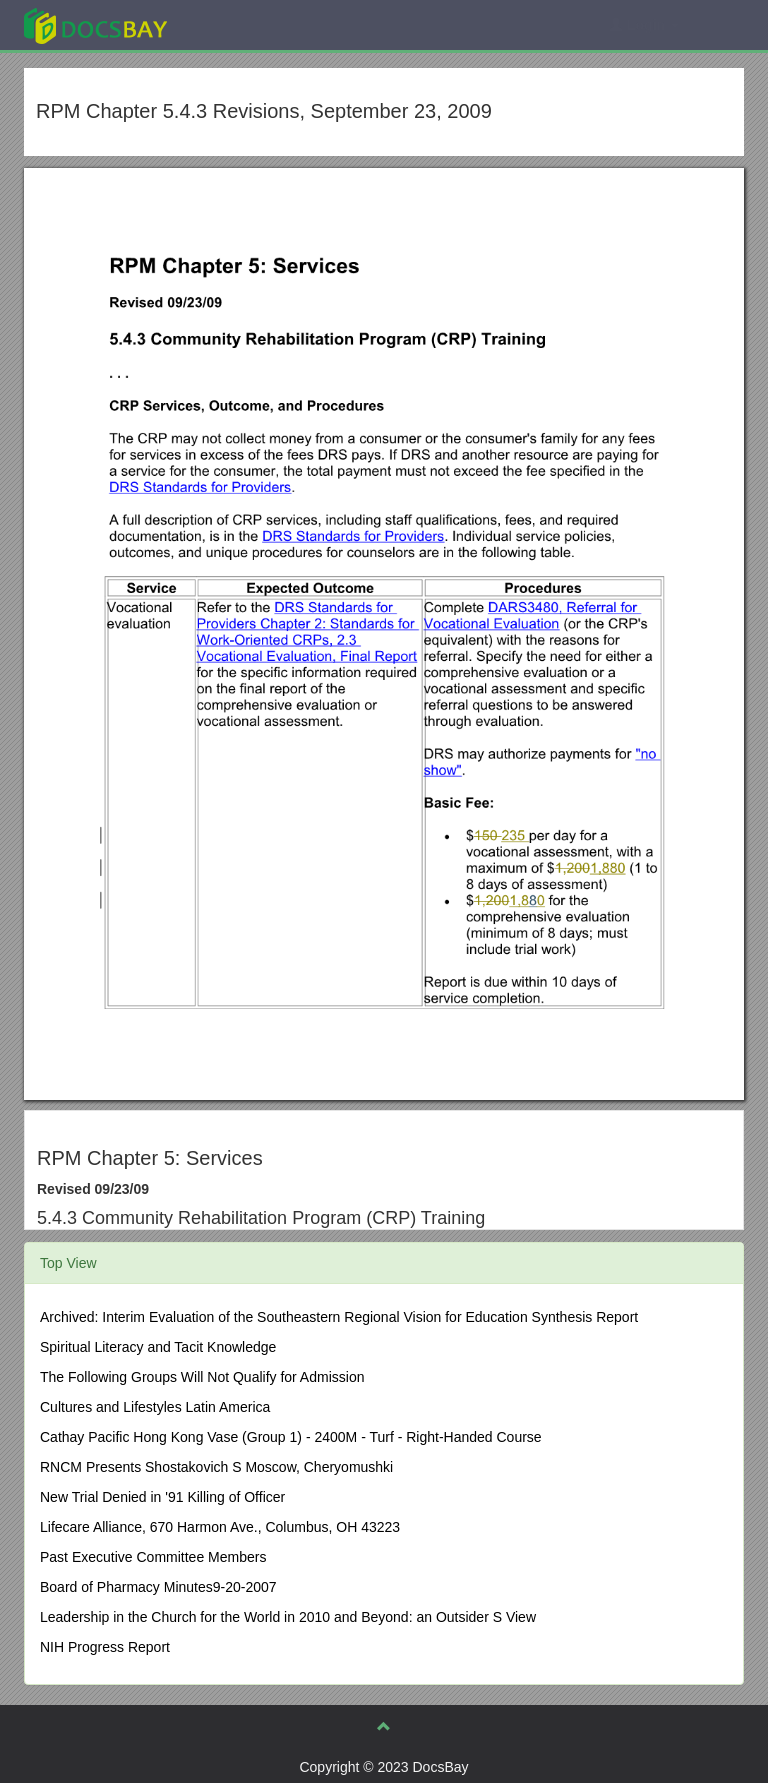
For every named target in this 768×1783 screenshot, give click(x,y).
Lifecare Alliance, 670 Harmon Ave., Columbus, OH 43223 (220, 1527)
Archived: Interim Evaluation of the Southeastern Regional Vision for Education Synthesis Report (339, 1317)
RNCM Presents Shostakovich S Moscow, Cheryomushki (216, 1467)
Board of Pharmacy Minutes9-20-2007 (158, 1587)
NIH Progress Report (105, 1647)
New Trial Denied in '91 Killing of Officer (162, 1497)
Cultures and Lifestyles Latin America (155, 1407)
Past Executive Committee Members (153, 1557)
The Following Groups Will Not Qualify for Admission (202, 1377)
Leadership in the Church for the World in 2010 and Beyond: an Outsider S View (288, 1617)
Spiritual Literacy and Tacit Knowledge (158, 1347)
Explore (245, 24)
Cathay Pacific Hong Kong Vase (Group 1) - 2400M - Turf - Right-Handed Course (291, 1437)
